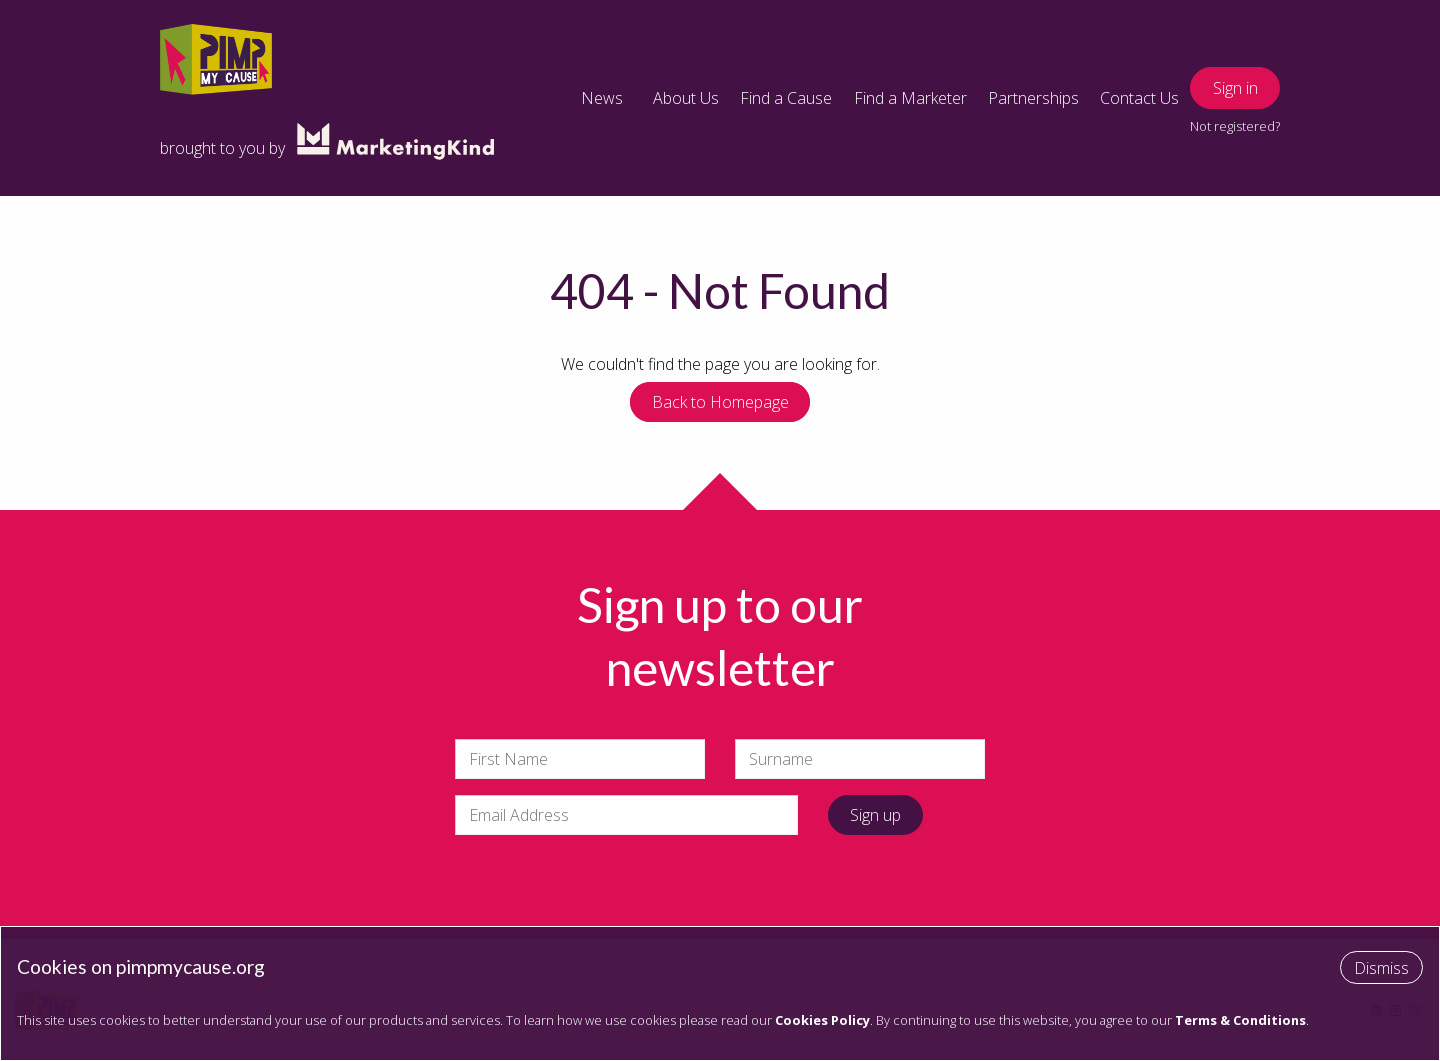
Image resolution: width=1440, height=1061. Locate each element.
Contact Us (1139, 98)
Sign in (1235, 88)
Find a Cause (786, 98)
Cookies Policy (822, 1020)
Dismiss (1381, 968)
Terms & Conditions (1240, 1020)
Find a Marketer (910, 98)
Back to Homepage (720, 402)
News (602, 98)
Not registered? (1235, 126)
